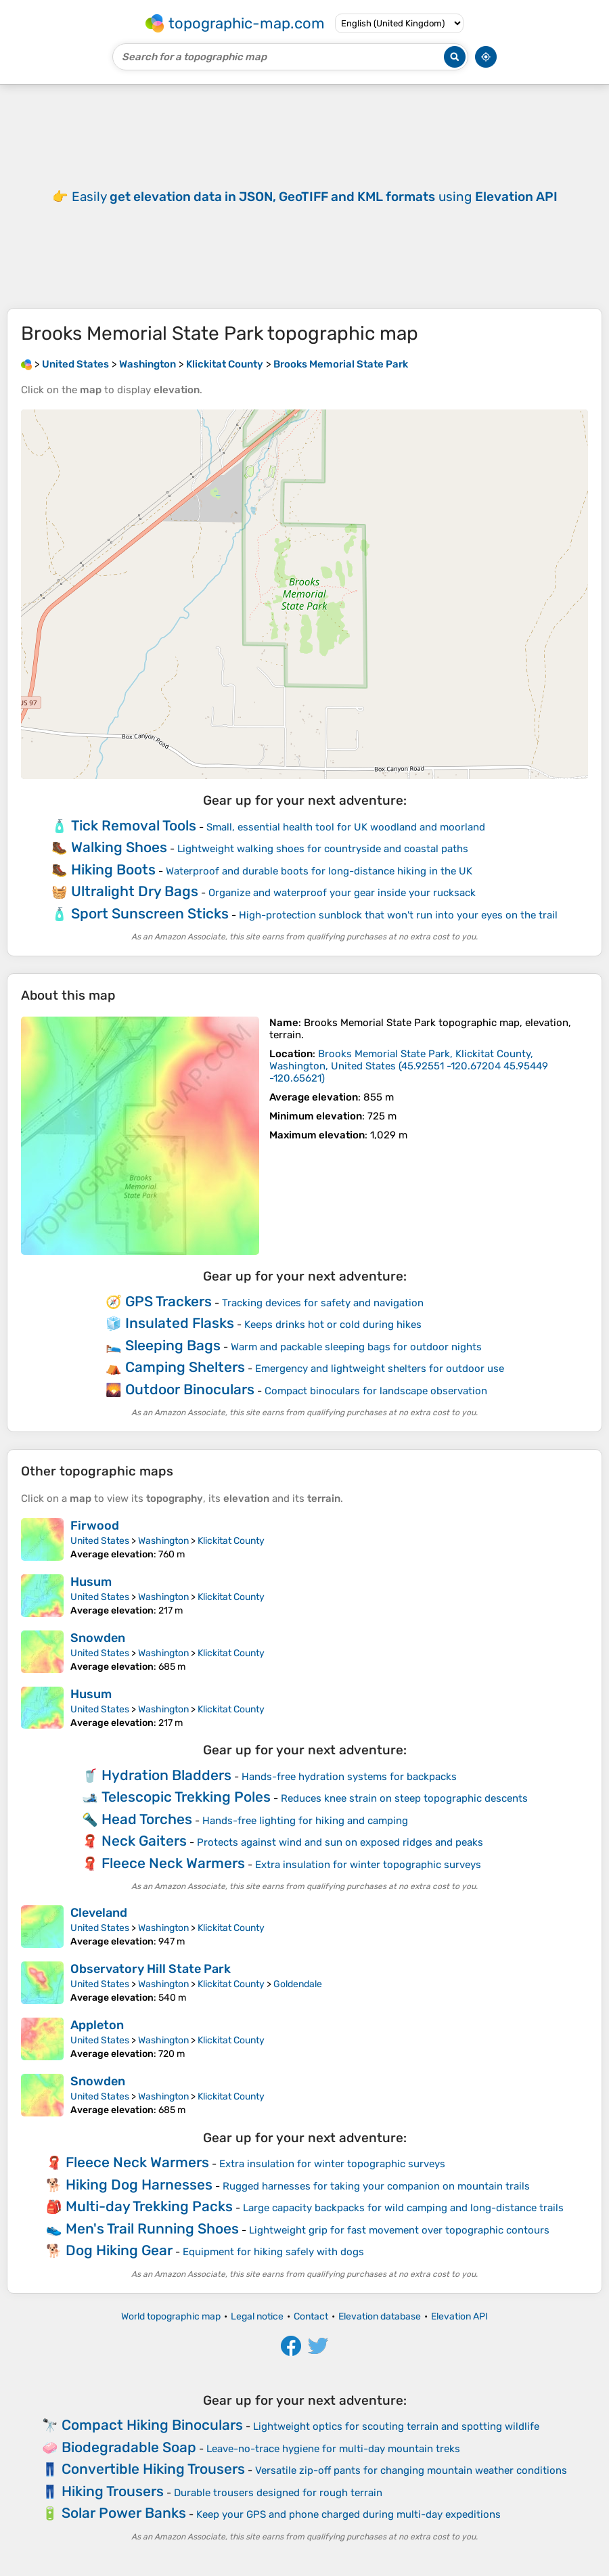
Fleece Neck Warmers (173, 1863)
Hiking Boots (113, 869)
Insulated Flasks (179, 1322)
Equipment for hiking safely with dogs (273, 2252)
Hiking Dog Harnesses (139, 2184)
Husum (91, 1581)
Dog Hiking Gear (119, 2250)
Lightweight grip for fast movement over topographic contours (399, 2230)
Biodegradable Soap (129, 2447)
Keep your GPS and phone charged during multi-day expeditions (348, 2514)
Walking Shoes (119, 847)
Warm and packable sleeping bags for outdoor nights (356, 1347)
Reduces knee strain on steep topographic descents (404, 1798)
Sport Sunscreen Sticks (150, 913)
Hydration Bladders (166, 1775)
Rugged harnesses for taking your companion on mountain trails (376, 2186)
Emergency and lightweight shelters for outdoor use (379, 1368)
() (408, 1066)
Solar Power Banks (124, 2512)
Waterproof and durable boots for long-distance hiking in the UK (319, 871)
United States (99, 1541)
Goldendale (297, 1984)
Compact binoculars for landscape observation (376, 1391)
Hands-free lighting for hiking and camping (305, 1821)
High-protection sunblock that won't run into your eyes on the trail (398, 915)
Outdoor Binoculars (189, 1389)
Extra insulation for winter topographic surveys (368, 1865)
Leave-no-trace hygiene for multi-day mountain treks (333, 2449)
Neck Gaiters (144, 1840)
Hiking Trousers (113, 2491)
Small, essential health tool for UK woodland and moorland (345, 827)
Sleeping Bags (173, 1345)
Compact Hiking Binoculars (152, 2424)
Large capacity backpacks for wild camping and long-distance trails (403, 2208)
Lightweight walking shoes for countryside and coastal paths (322, 849)
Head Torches (147, 1819)
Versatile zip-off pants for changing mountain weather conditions (411, 2470)
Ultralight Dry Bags (134, 891)
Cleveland (98, 1912)
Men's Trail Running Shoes (152, 2228)
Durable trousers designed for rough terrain (278, 2493)
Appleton (97, 2025)
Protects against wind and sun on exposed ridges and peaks (340, 1842)
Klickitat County (231, 1541)
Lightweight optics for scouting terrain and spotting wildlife (396, 2426)
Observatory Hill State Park (150, 1968)
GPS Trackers (168, 1301)
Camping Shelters (185, 1366)
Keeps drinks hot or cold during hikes (333, 1324)
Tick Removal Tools (133, 825)
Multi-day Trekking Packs (149, 2206)
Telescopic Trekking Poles (186, 1796)
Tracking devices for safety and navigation (323, 1303)
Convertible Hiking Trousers (153, 2468)
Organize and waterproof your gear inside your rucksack (342, 893)
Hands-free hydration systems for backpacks (349, 1777)
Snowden (97, 1637)
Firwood (94, 1525)
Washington (163, 1541)
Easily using (315, 196)
